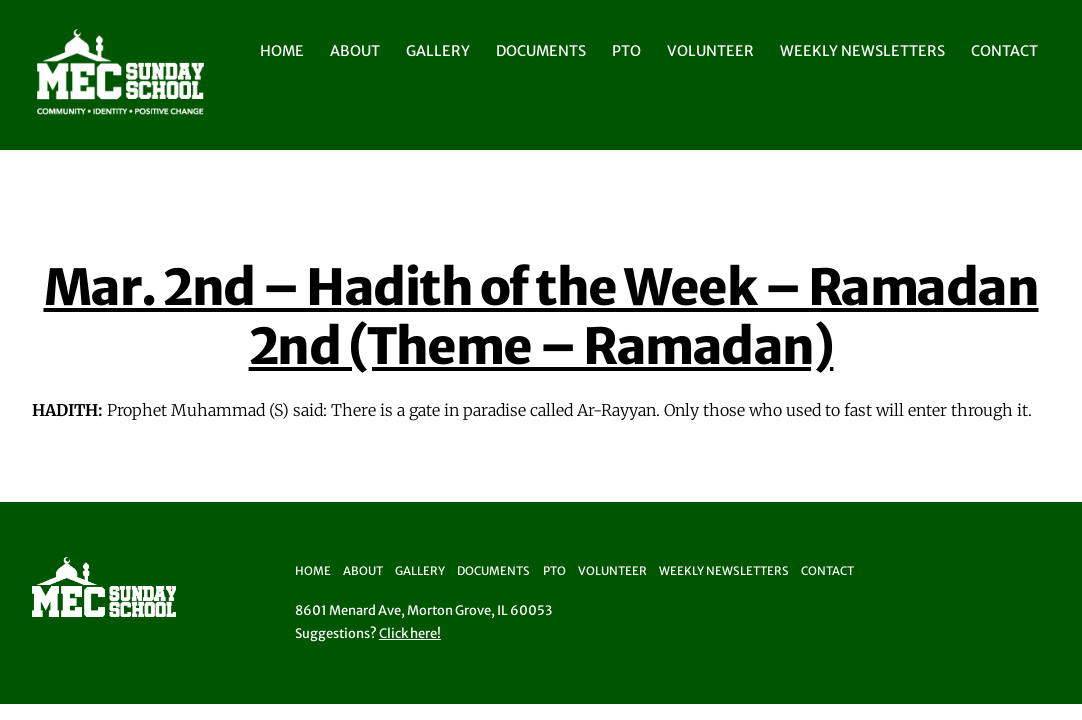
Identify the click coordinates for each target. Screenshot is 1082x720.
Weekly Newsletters (862, 51)
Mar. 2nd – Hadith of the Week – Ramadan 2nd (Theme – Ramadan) (541, 317)
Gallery (438, 51)
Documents (541, 51)
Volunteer (710, 51)
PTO (626, 51)
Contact (1004, 51)
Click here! (410, 633)
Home (282, 51)
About (355, 51)
